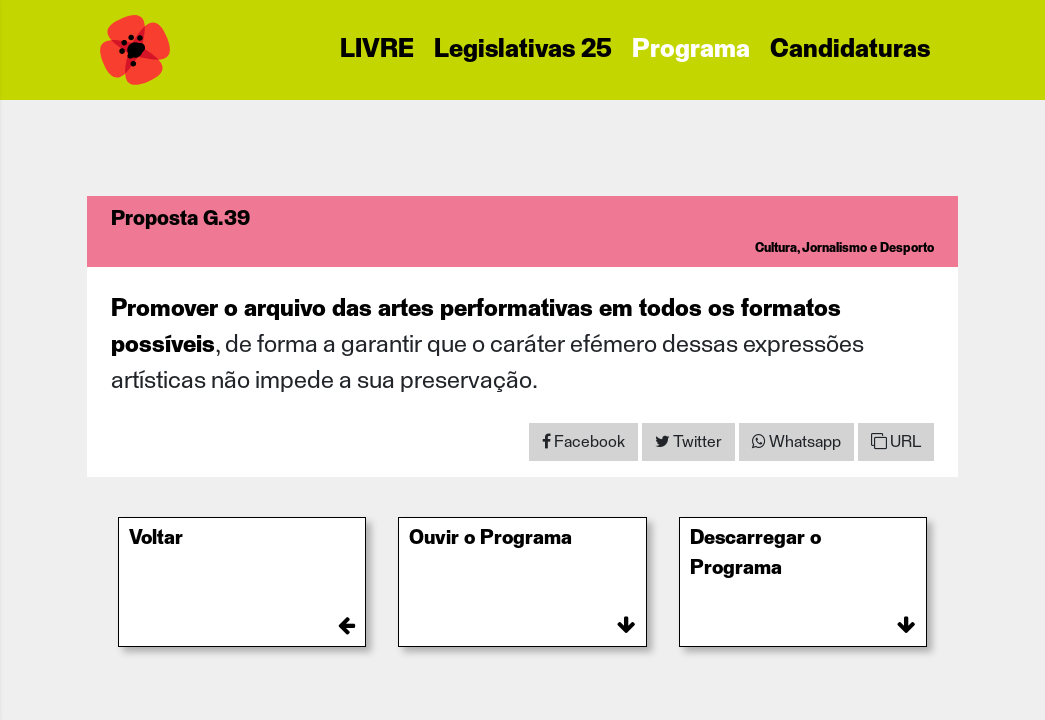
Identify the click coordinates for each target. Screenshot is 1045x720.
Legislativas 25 (523, 50)
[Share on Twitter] (688, 442)
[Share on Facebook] (583, 442)
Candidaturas (850, 50)
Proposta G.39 (180, 219)
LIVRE (377, 50)
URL (896, 441)
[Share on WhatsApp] (796, 442)
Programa (691, 50)
